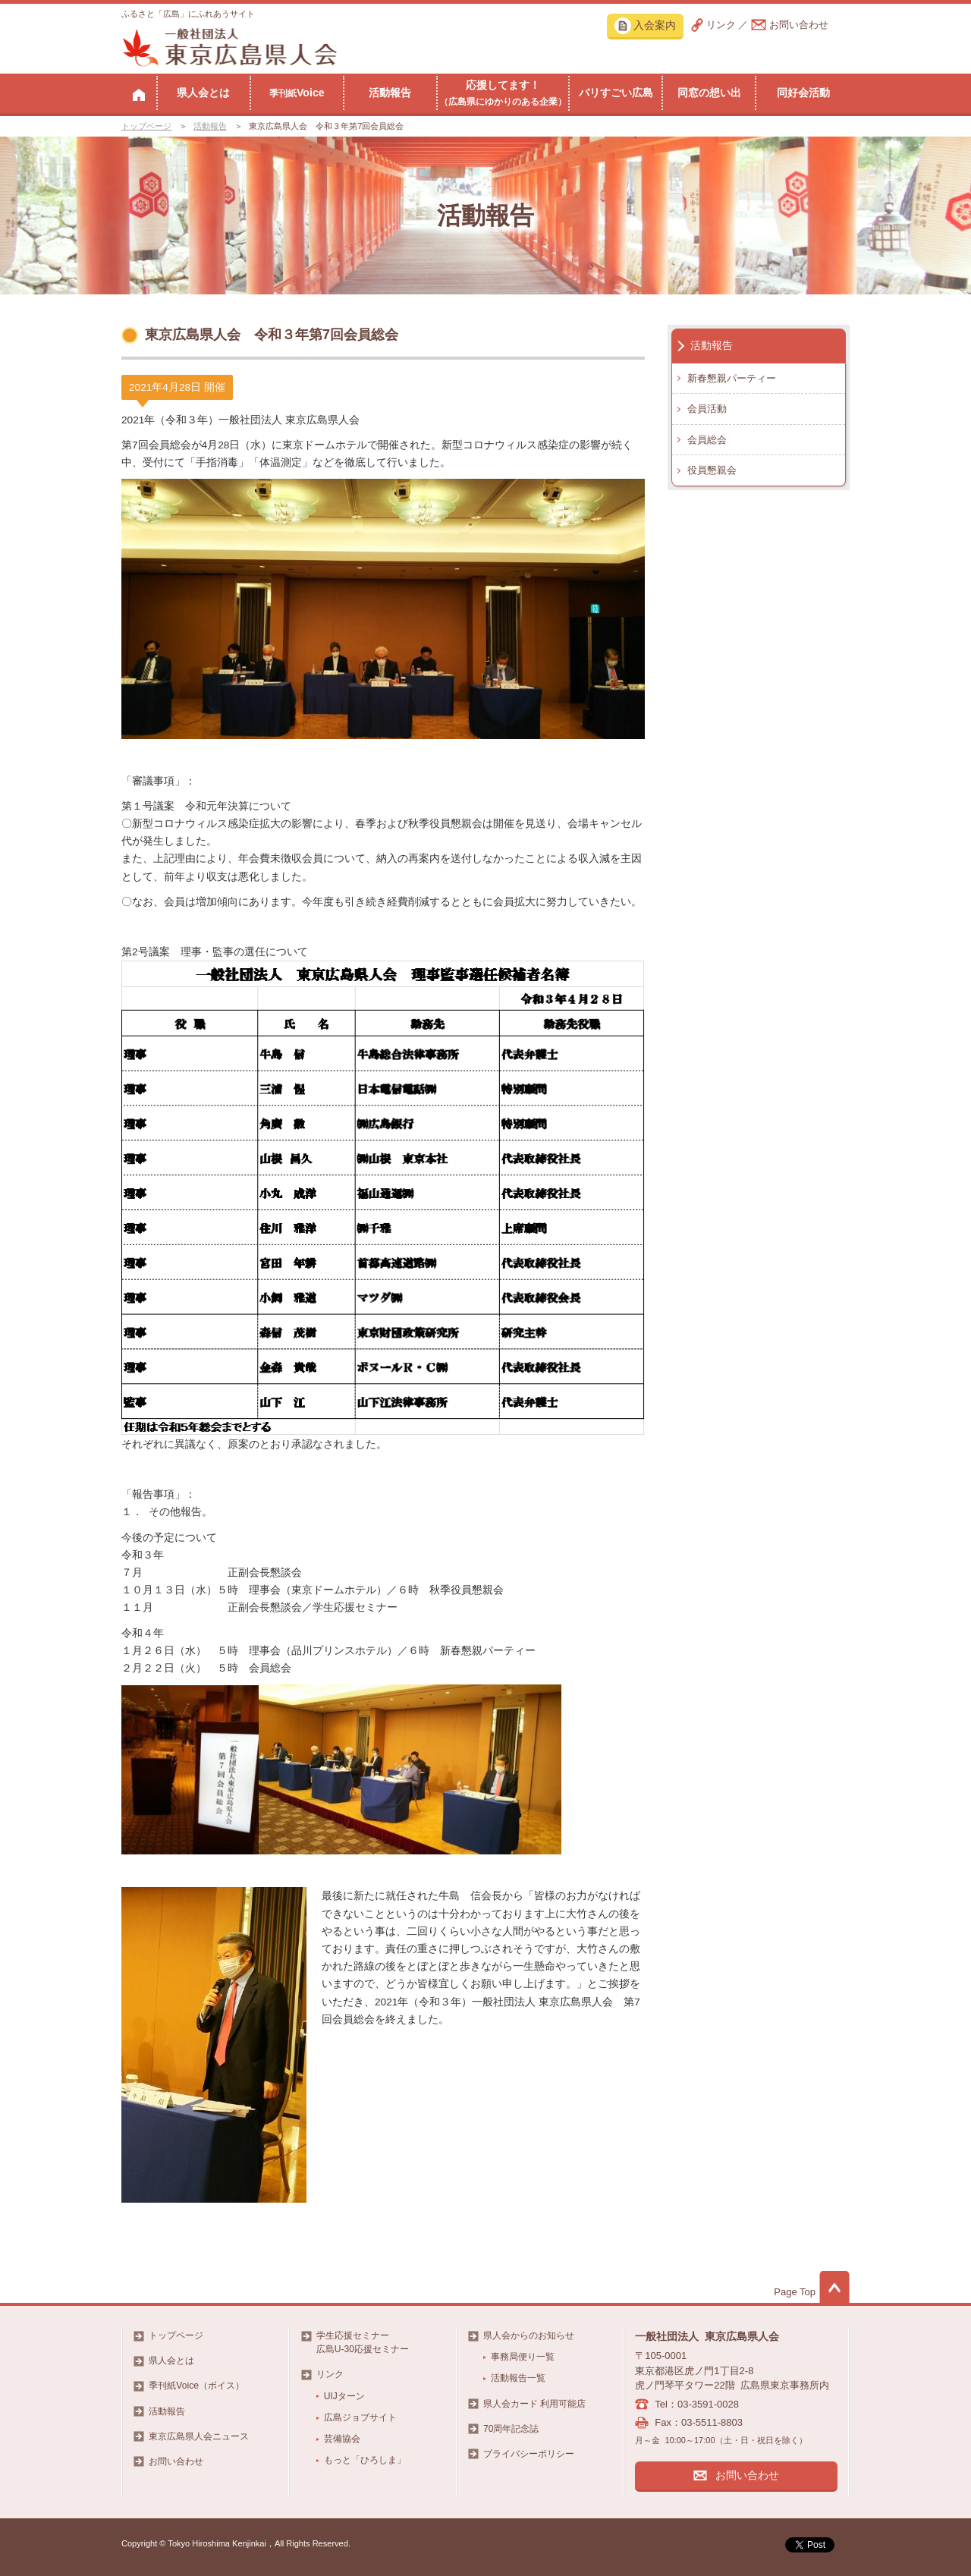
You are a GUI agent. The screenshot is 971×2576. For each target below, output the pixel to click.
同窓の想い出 (709, 92)
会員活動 (707, 408)
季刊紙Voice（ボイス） (196, 2385)
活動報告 (390, 92)
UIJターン (344, 2396)
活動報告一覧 (518, 2378)
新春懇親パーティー (731, 378)
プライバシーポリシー (528, 2454)
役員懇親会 (712, 470)
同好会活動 (803, 92)
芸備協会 (342, 2438)
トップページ (146, 126)
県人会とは (203, 92)
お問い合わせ (798, 24)
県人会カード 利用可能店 (534, 2403)
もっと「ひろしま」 (365, 2460)
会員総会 (707, 439)
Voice (297, 92)
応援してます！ (503, 92)
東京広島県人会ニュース (199, 2436)
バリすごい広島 (616, 92)
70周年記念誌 (511, 2428)
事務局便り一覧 (523, 2356)
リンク (721, 24)
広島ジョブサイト (360, 2417)
